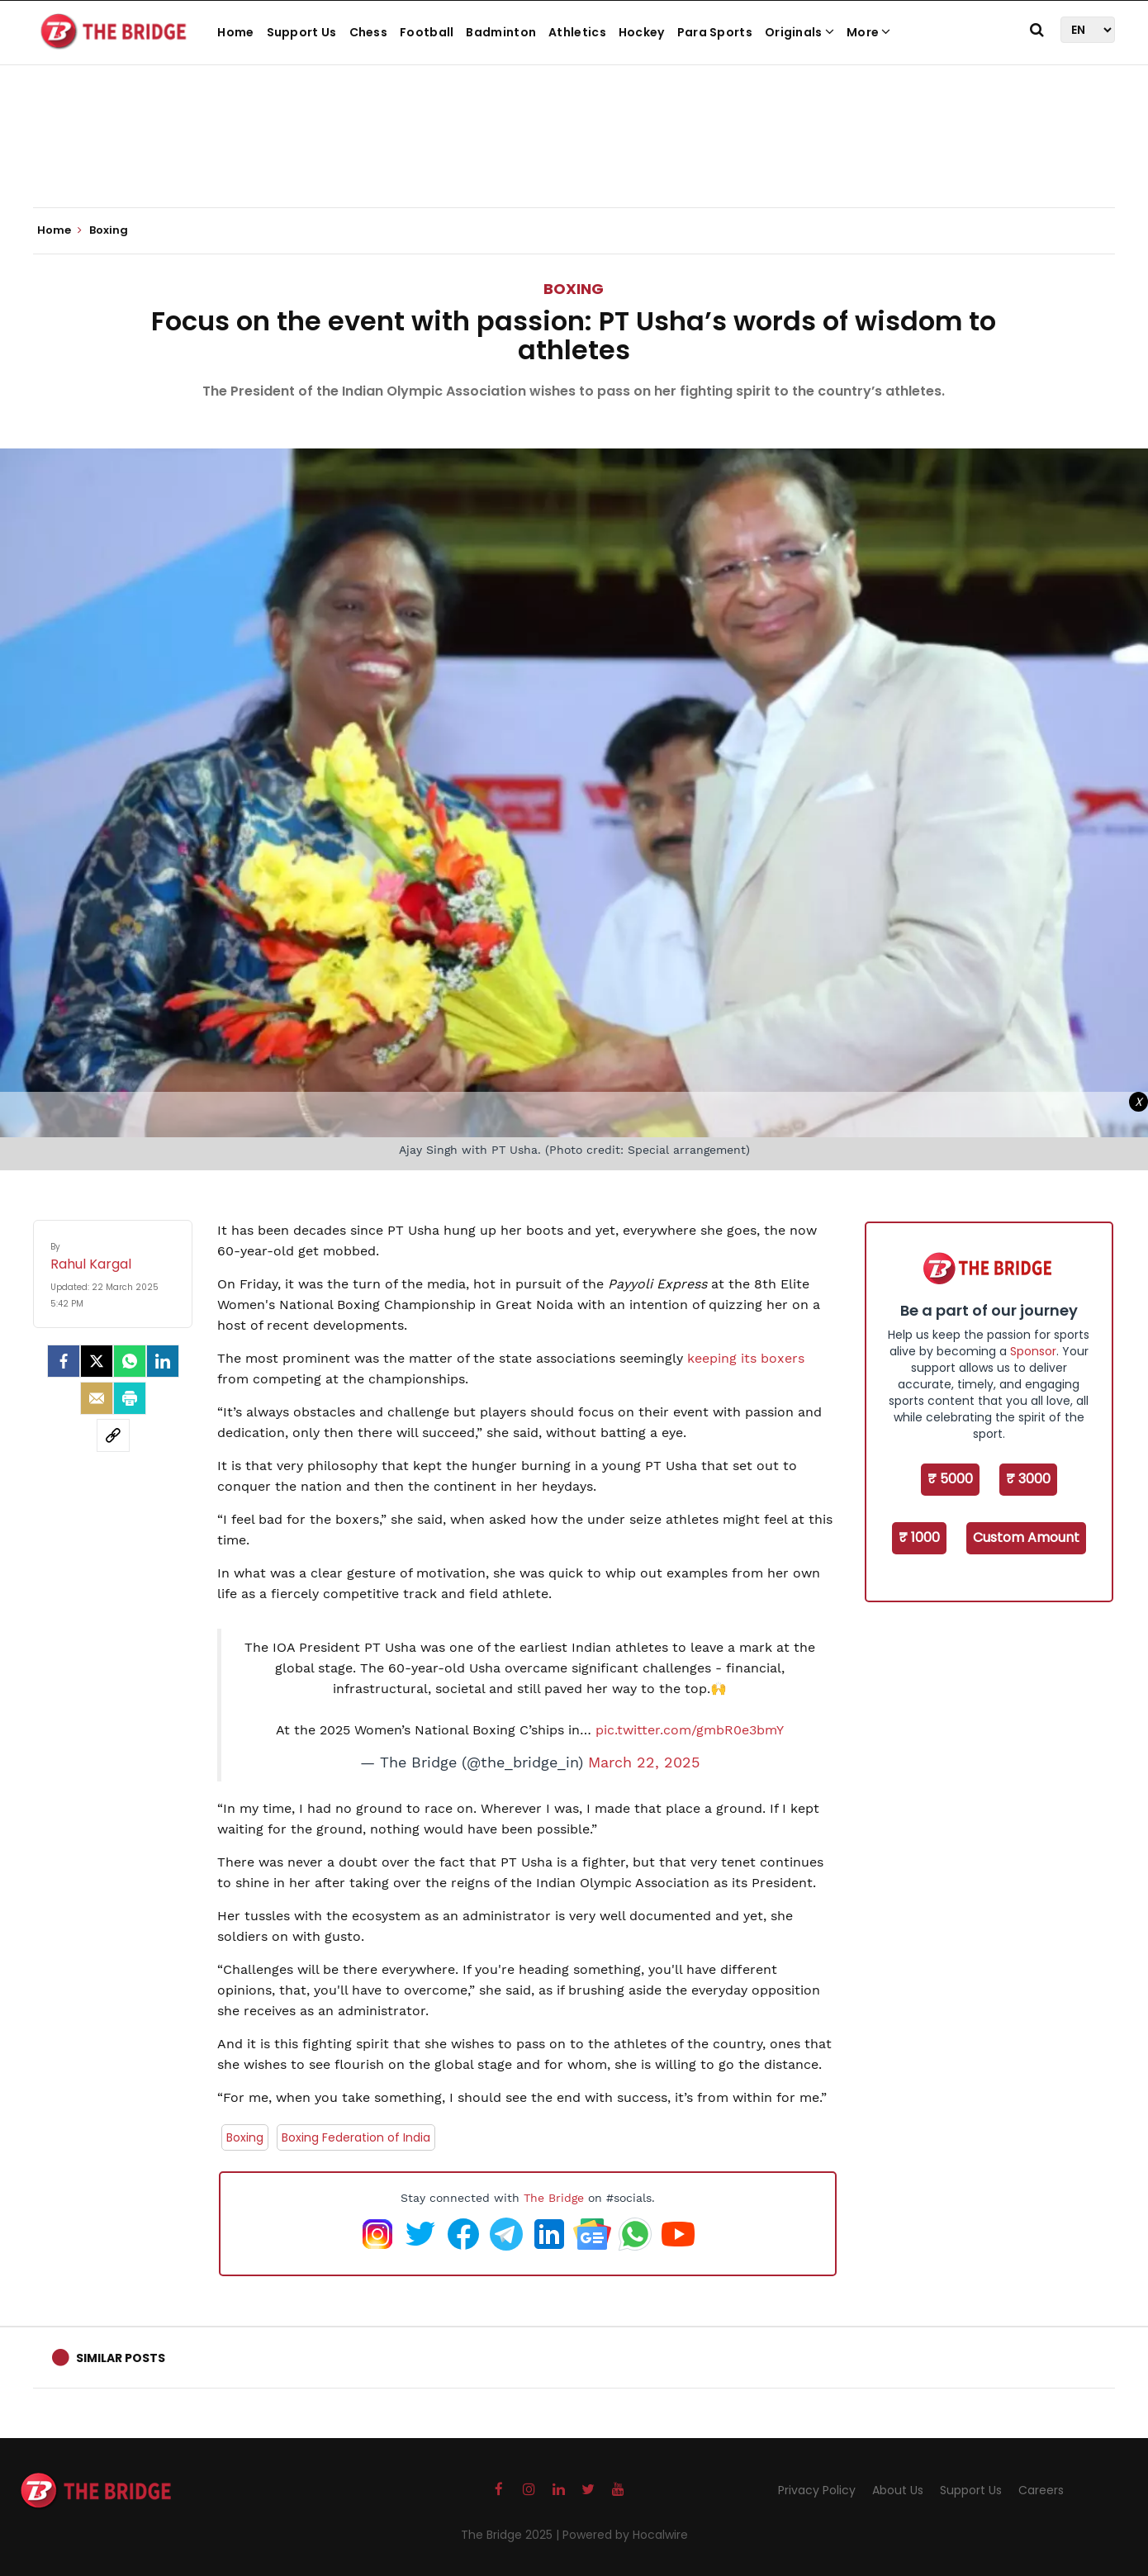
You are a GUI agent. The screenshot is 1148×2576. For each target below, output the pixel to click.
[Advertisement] (574, 157)
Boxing (573, 288)
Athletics (577, 32)
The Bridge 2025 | (511, 2534)
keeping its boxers (745, 1358)
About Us (897, 2490)
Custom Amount (1026, 1537)
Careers (1041, 2490)
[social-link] (113, 1435)
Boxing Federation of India (356, 2137)
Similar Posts (120, 2358)
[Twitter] (96, 1361)
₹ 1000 (919, 1537)
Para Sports (714, 32)
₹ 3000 (1028, 1478)
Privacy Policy (817, 2490)
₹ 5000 (950, 1478)
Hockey (642, 32)
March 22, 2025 (644, 1762)
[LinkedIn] (162, 1361)
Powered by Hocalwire (625, 2534)
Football (426, 32)
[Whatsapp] (129, 1361)
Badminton (501, 32)
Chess (368, 32)
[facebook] (63, 1361)
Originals (799, 32)
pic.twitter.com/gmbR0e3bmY (689, 1730)
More (869, 32)
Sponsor (1033, 1351)
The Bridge (554, 2197)
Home (235, 32)
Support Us (302, 32)
